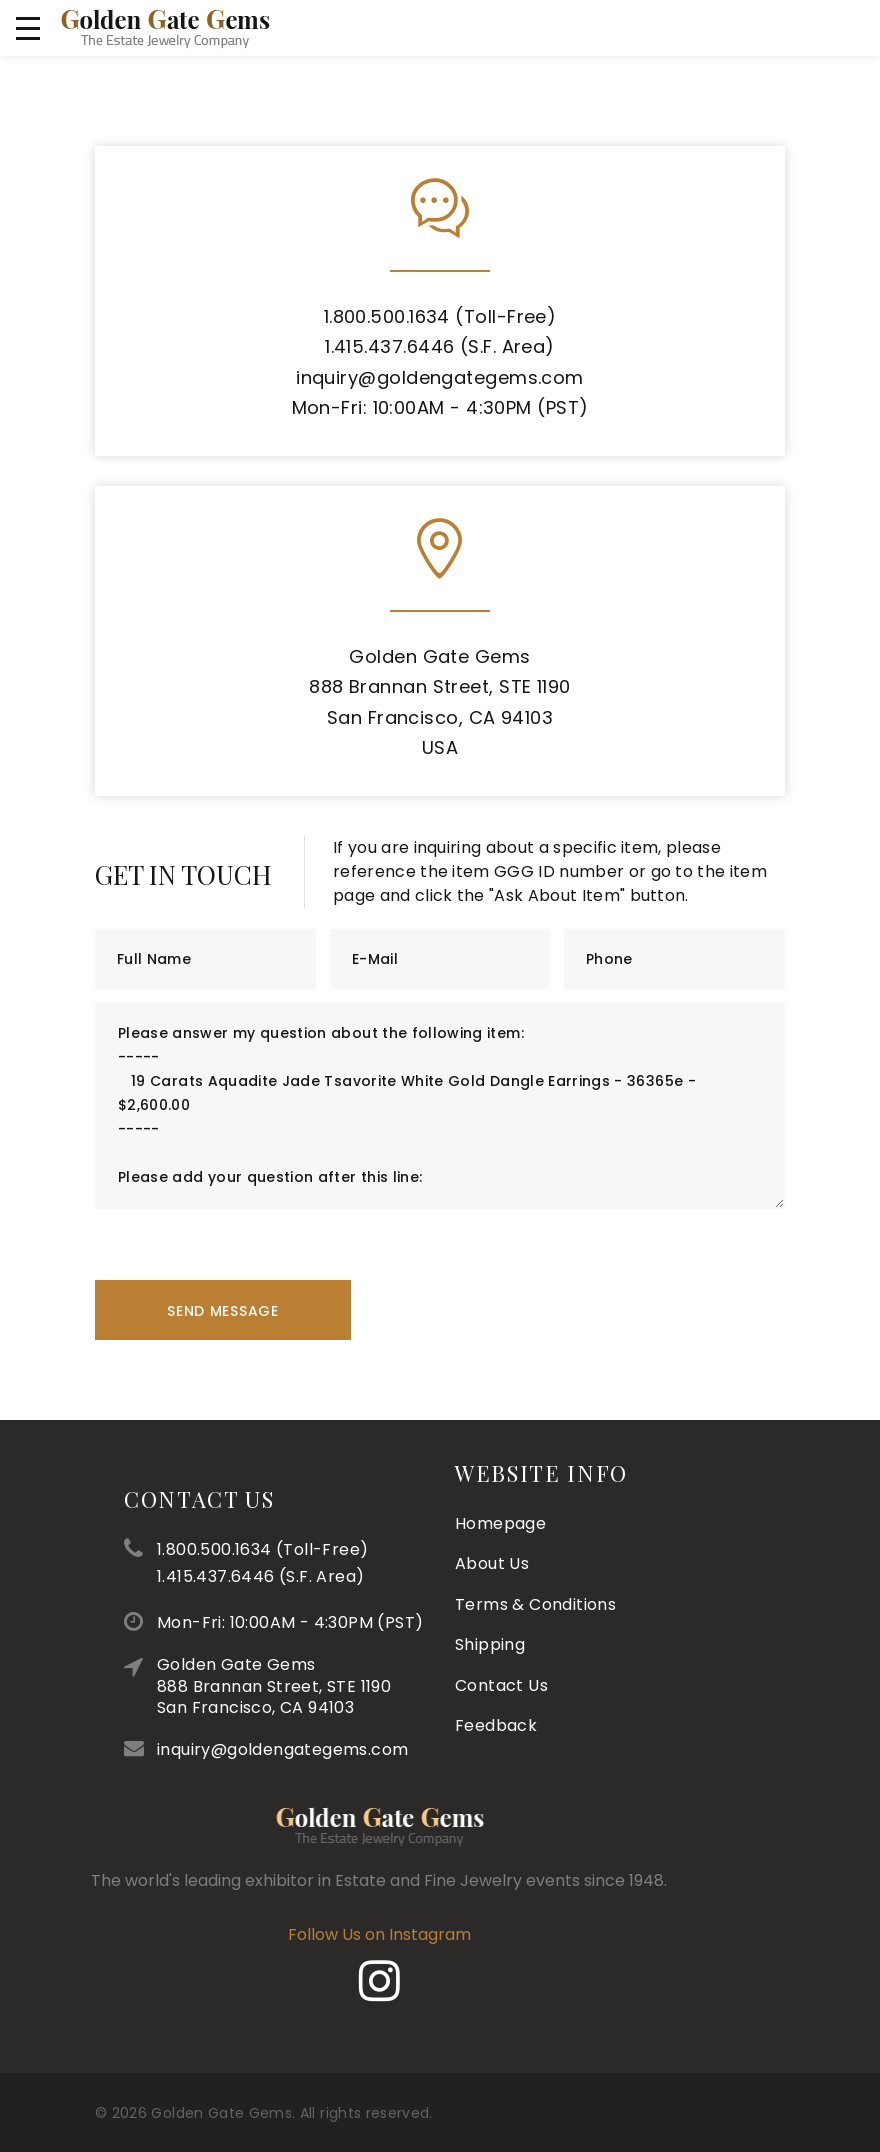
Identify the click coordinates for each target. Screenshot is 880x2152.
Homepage (500, 1468)
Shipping (490, 1589)
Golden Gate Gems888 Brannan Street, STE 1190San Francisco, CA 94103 (337, 1686)
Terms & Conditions (535, 1549)
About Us (492, 1508)
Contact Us (262, 1499)
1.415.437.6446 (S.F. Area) (440, 346)
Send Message (222, 1311)
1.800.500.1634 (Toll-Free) (440, 316)
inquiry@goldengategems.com (440, 377)
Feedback (496, 1670)
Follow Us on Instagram (247, 1934)
